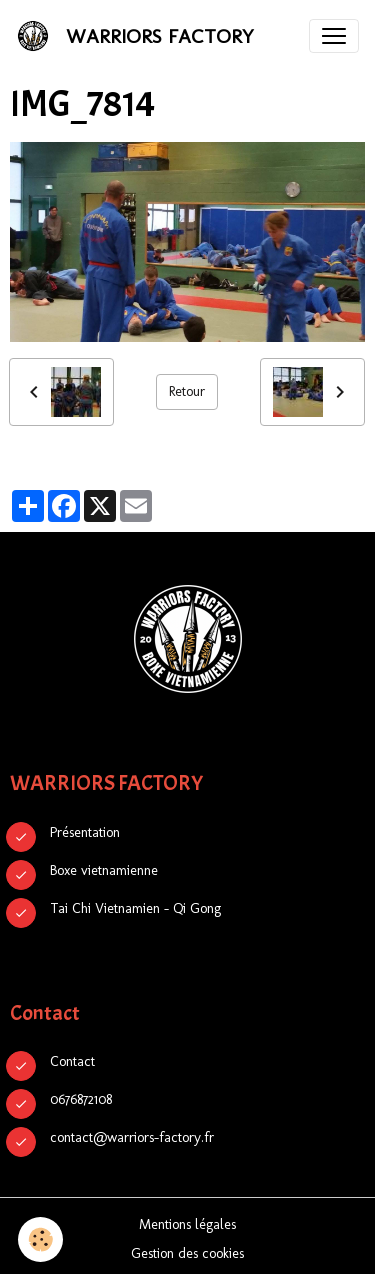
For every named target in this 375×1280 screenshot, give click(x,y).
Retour (187, 391)
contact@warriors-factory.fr (132, 1137)
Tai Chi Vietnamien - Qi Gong (135, 908)
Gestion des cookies (187, 1253)
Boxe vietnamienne (104, 870)
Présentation (85, 832)
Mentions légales (187, 1224)
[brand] (139, 36)
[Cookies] (40, 1239)
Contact (72, 1061)
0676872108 (81, 1099)
